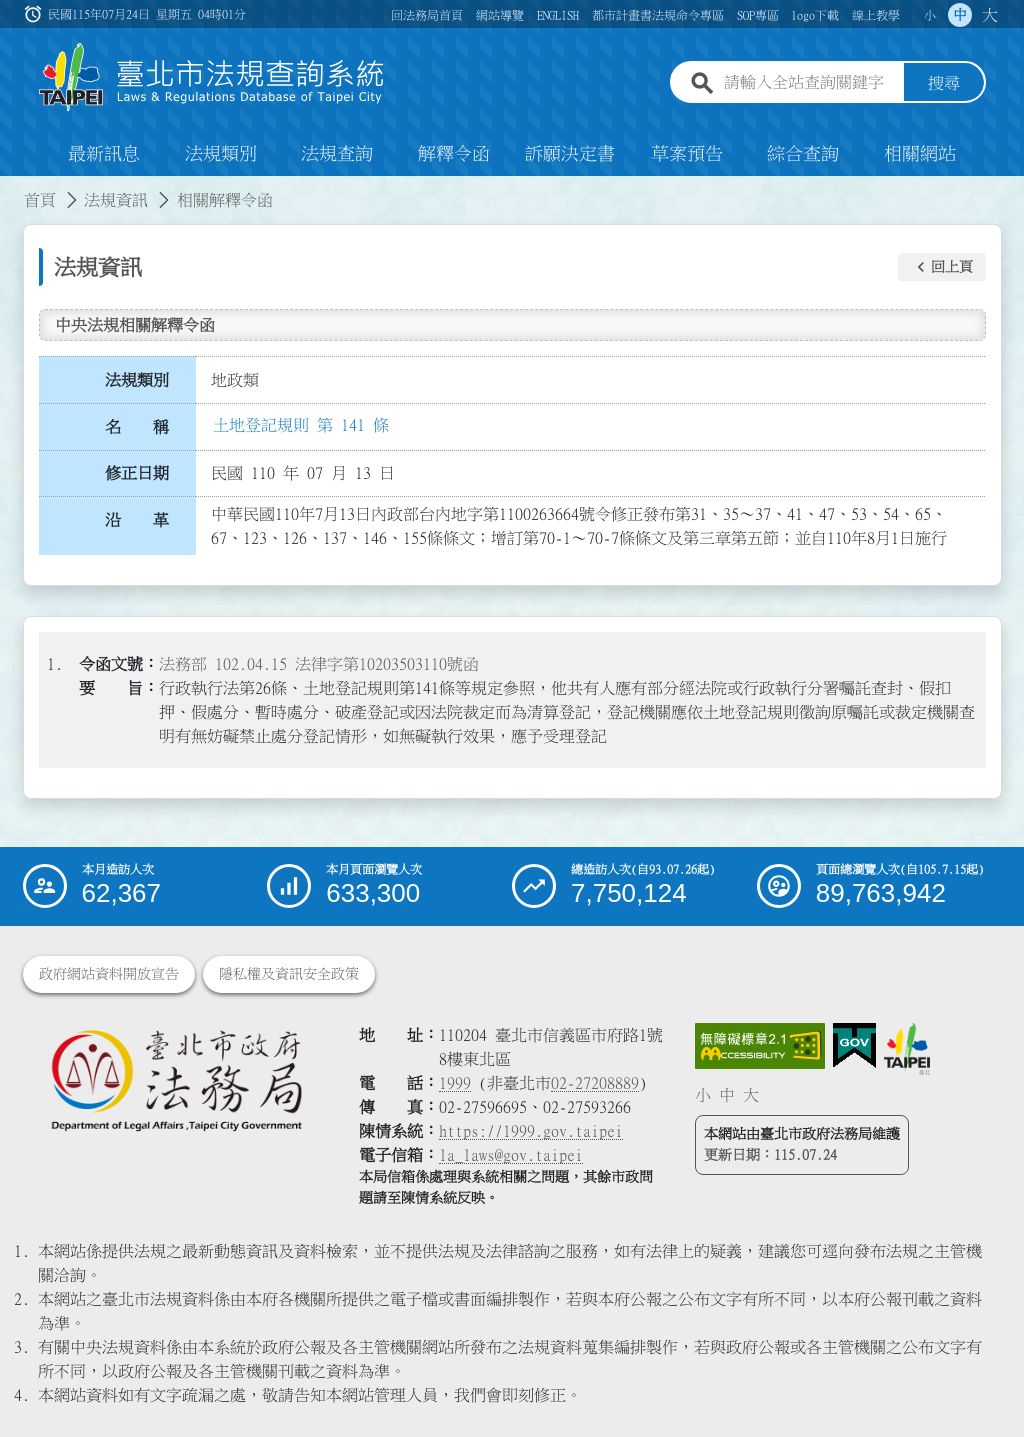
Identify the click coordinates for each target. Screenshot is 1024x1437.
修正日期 (137, 473)
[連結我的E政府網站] (854, 1046)
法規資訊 (116, 200)
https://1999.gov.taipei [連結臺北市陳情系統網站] (531, 1131)
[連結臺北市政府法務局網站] (176, 1079)
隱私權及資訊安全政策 (289, 974)
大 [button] (990, 15)
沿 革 (137, 520)
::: (12, 188)
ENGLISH (558, 15)
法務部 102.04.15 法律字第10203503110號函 (319, 664)
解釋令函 (454, 154)
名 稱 (137, 427)
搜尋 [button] (944, 83)
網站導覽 (500, 15)
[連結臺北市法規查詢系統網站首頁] (212, 77)
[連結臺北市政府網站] (907, 1049)
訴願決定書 (570, 154)
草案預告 (687, 154)
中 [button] (960, 15)
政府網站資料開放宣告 (109, 974)
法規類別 (221, 154)
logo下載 (815, 15)
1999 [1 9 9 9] (455, 1083)
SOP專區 (758, 15)
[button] (942, 267)
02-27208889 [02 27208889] (595, 1083)
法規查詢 (337, 154)
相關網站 (920, 154)
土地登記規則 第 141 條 (301, 425)
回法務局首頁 (427, 15)
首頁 (40, 200)
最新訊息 (104, 154)
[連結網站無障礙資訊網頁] (760, 1046)
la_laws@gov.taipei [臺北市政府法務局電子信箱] (511, 1155)
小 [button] (930, 15)
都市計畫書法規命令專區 (658, 15)
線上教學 (876, 15)
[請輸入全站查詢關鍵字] (810, 83)
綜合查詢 (803, 154)
